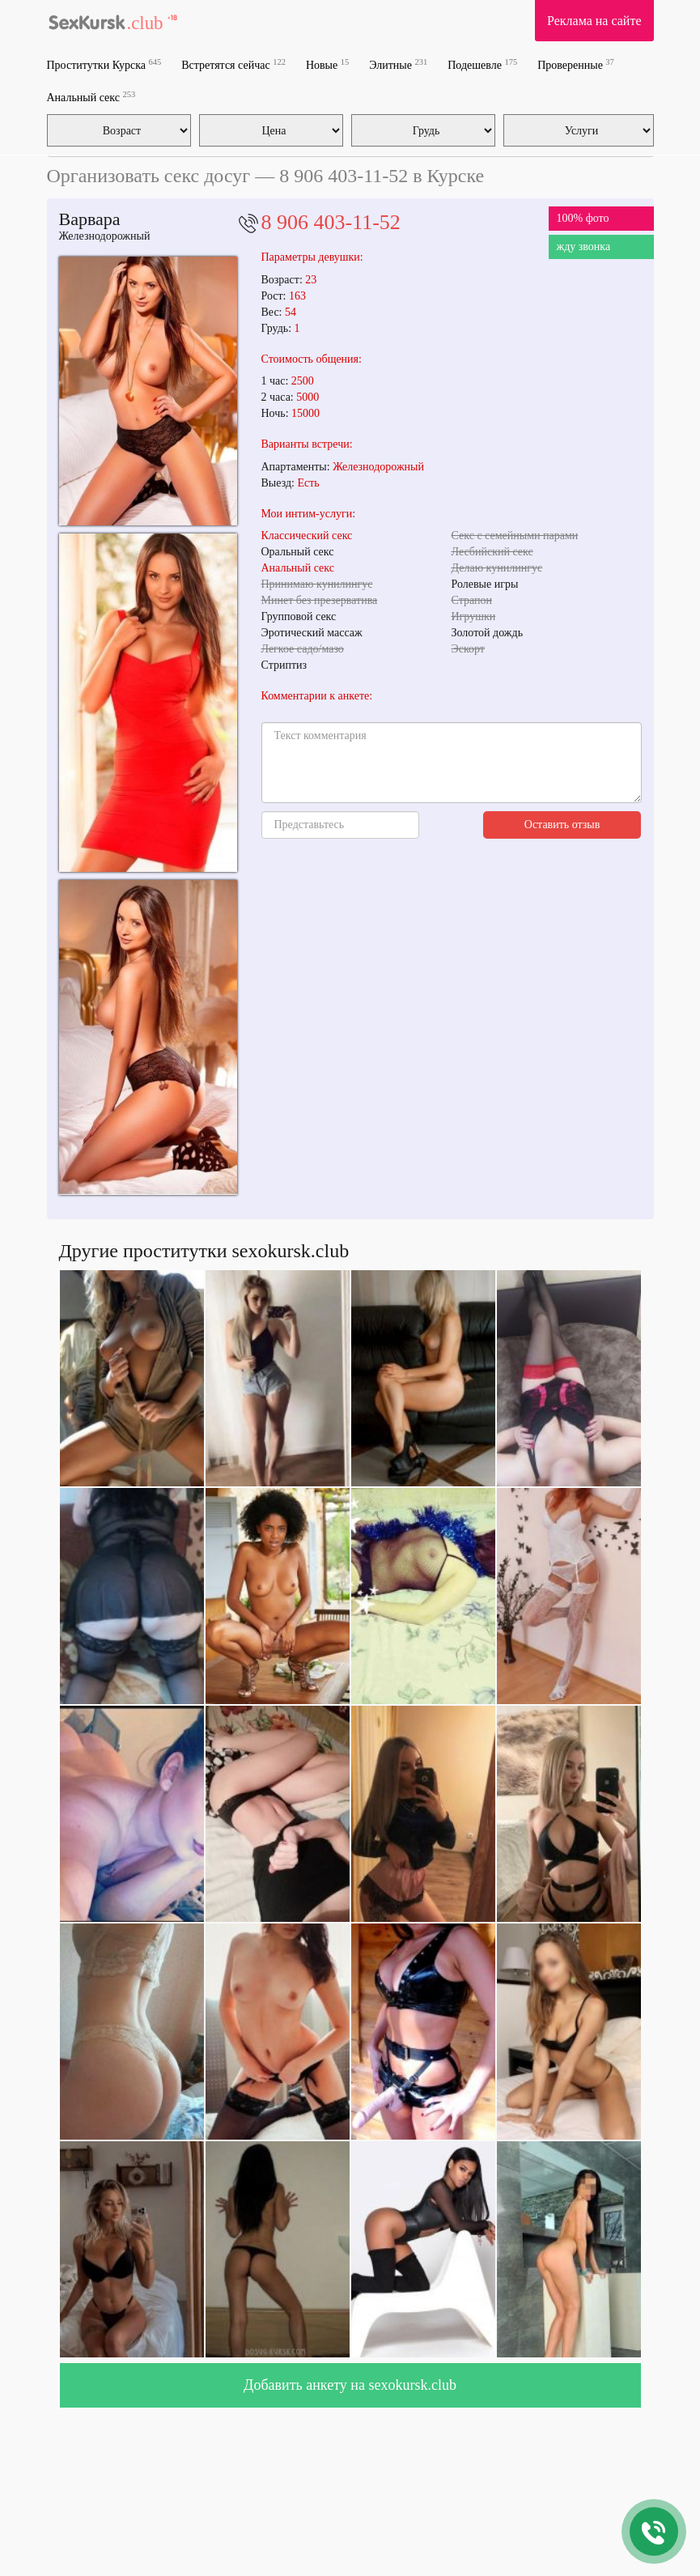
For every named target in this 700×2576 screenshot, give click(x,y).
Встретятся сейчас (233, 64)
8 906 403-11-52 (331, 222)
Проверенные (575, 64)
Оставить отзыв (562, 824)
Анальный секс (91, 97)
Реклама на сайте (594, 21)
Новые (327, 64)
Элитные (398, 64)
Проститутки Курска (104, 64)
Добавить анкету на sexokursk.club (350, 2385)
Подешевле (482, 64)
